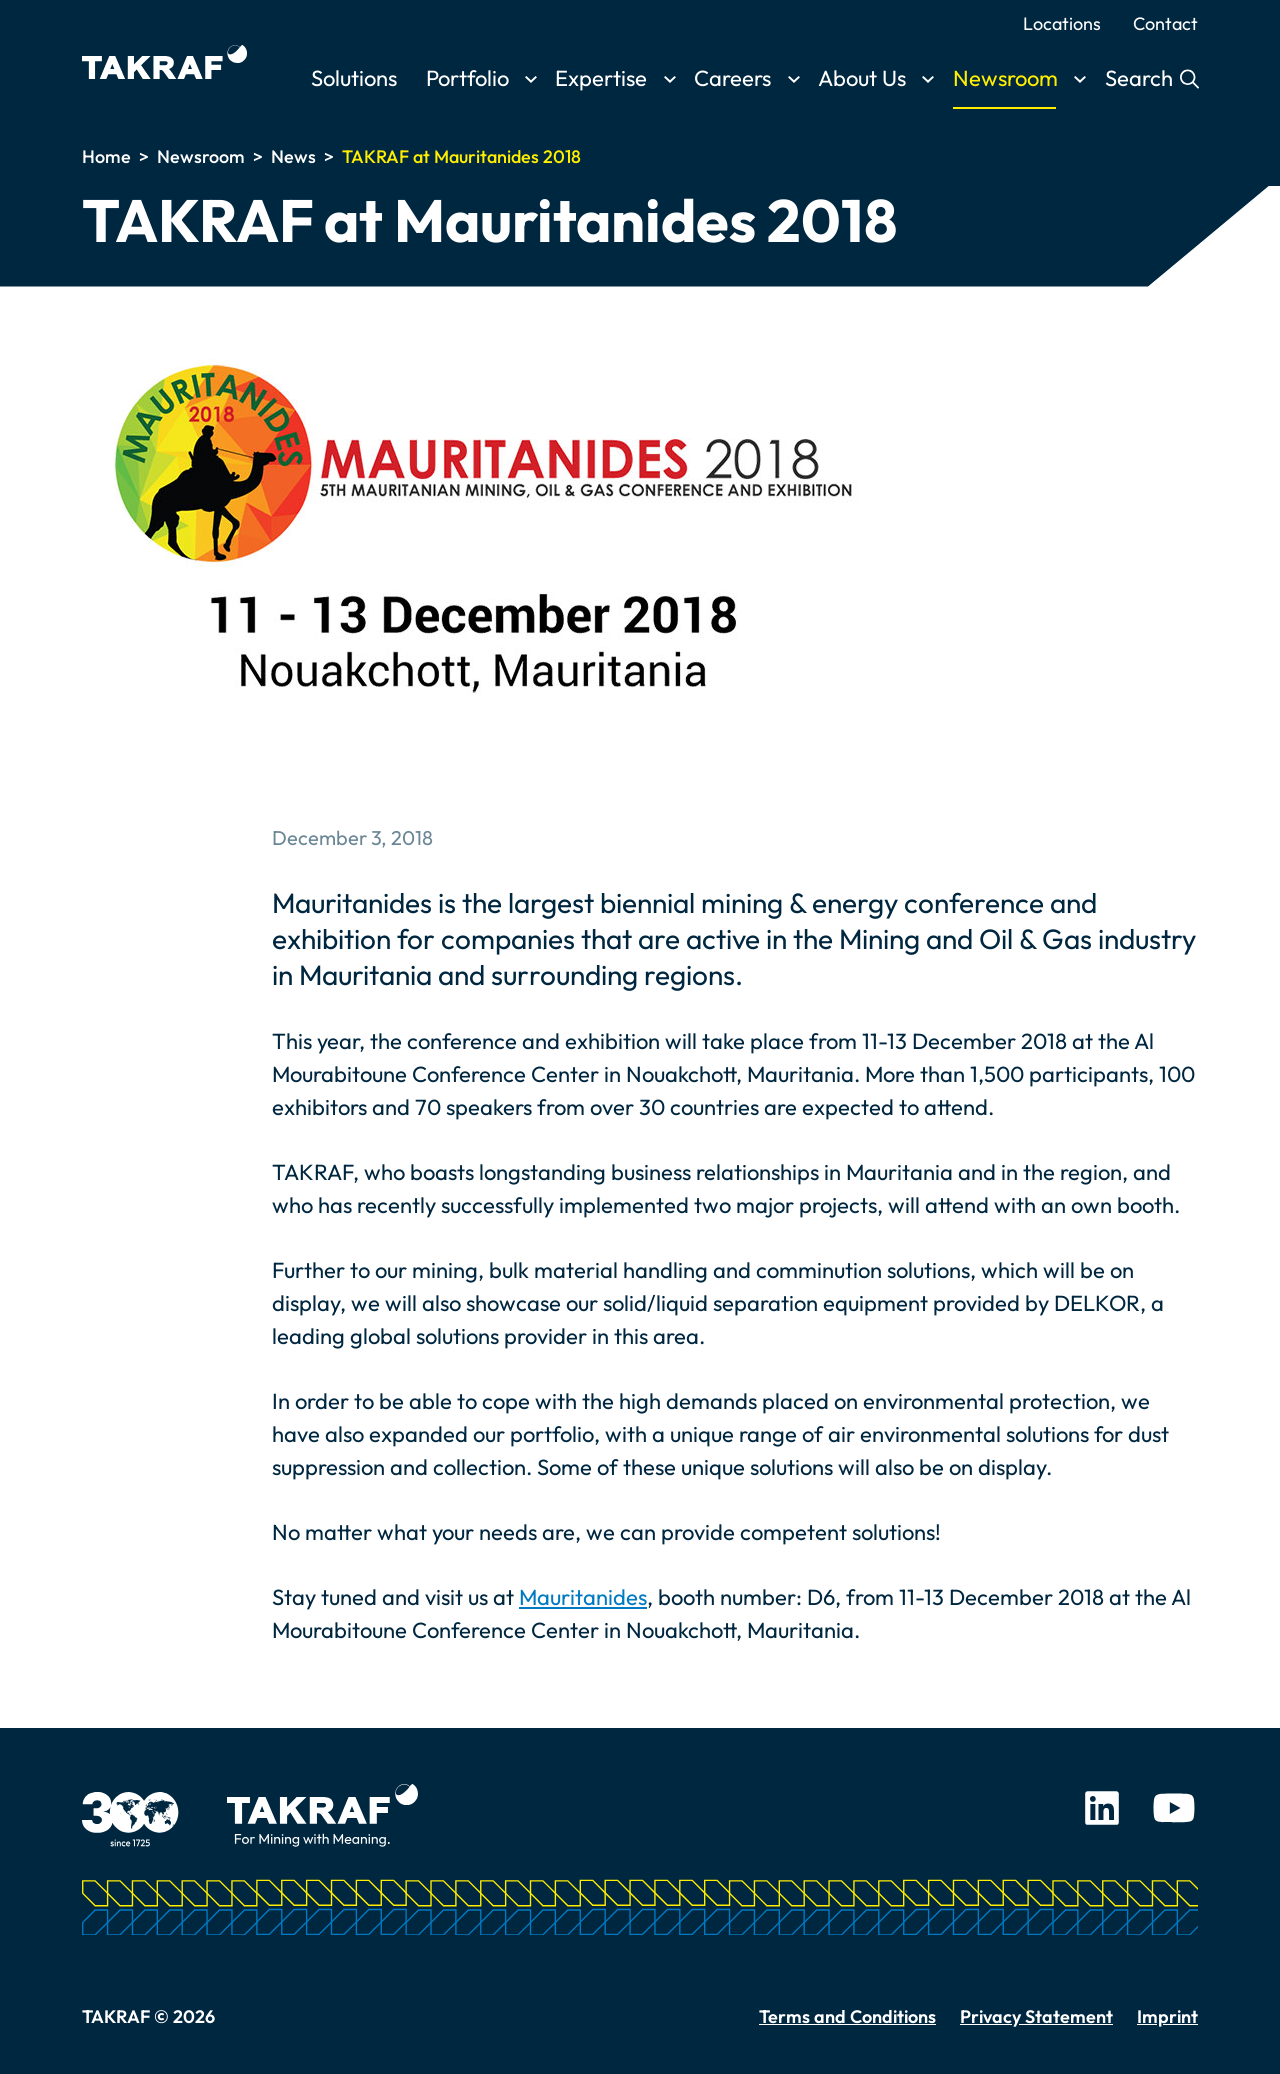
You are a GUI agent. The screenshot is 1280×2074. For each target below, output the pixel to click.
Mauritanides (583, 1597)
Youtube (1174, 1808)
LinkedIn (1102, 1808)
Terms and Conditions (847, 2016)
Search (1141, 78)
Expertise (601, 78)
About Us (862, 78)
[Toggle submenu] (531, 80)
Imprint (1167, 2016)
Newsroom (1005, 78)
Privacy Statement (1036, 2016)
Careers (732, 78)
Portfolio (467, 78)
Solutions (354, 78)
